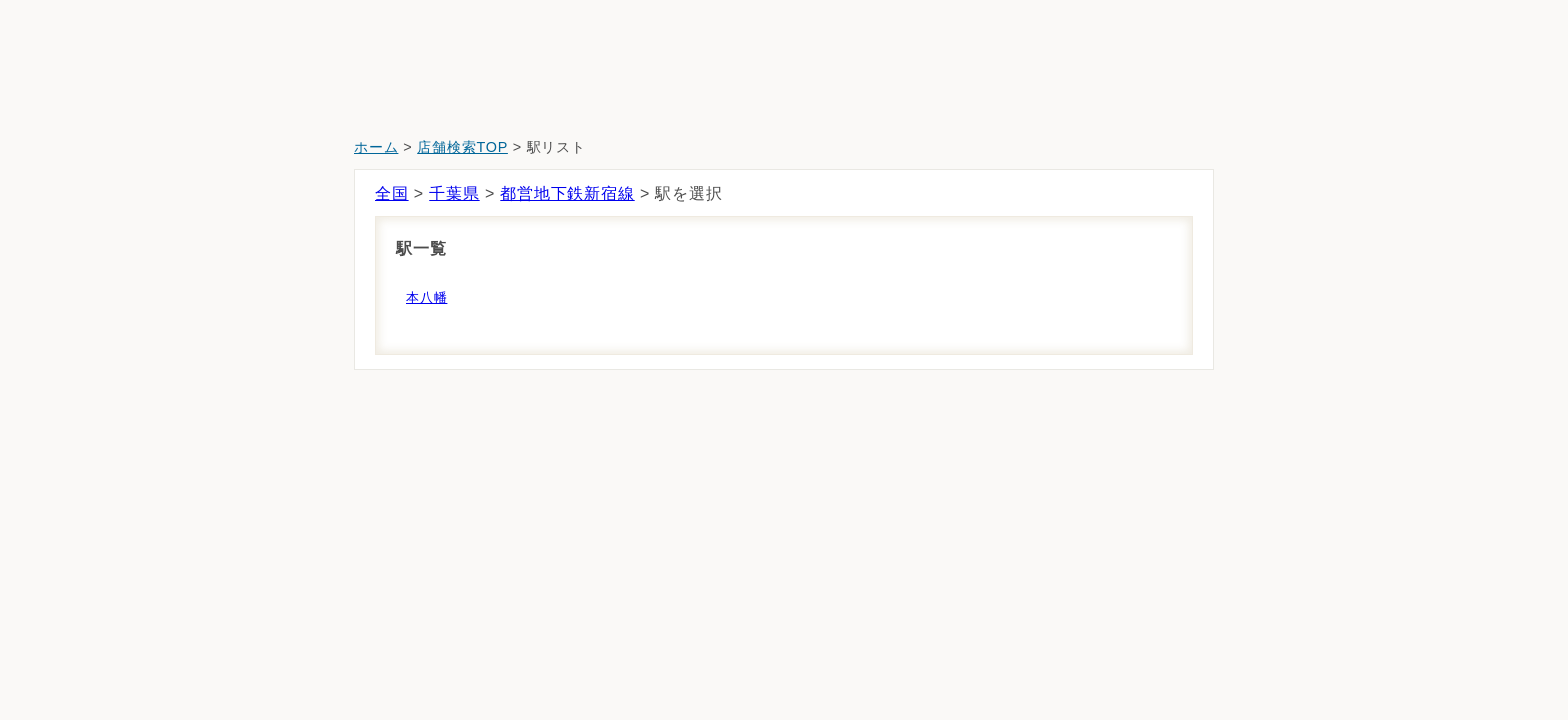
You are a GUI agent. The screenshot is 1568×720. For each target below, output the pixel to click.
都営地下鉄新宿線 (567, 193)
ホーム (376, 147)
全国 (392, 193)
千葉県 (454, 193)
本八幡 (426, 297)
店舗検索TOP (462, 147)
